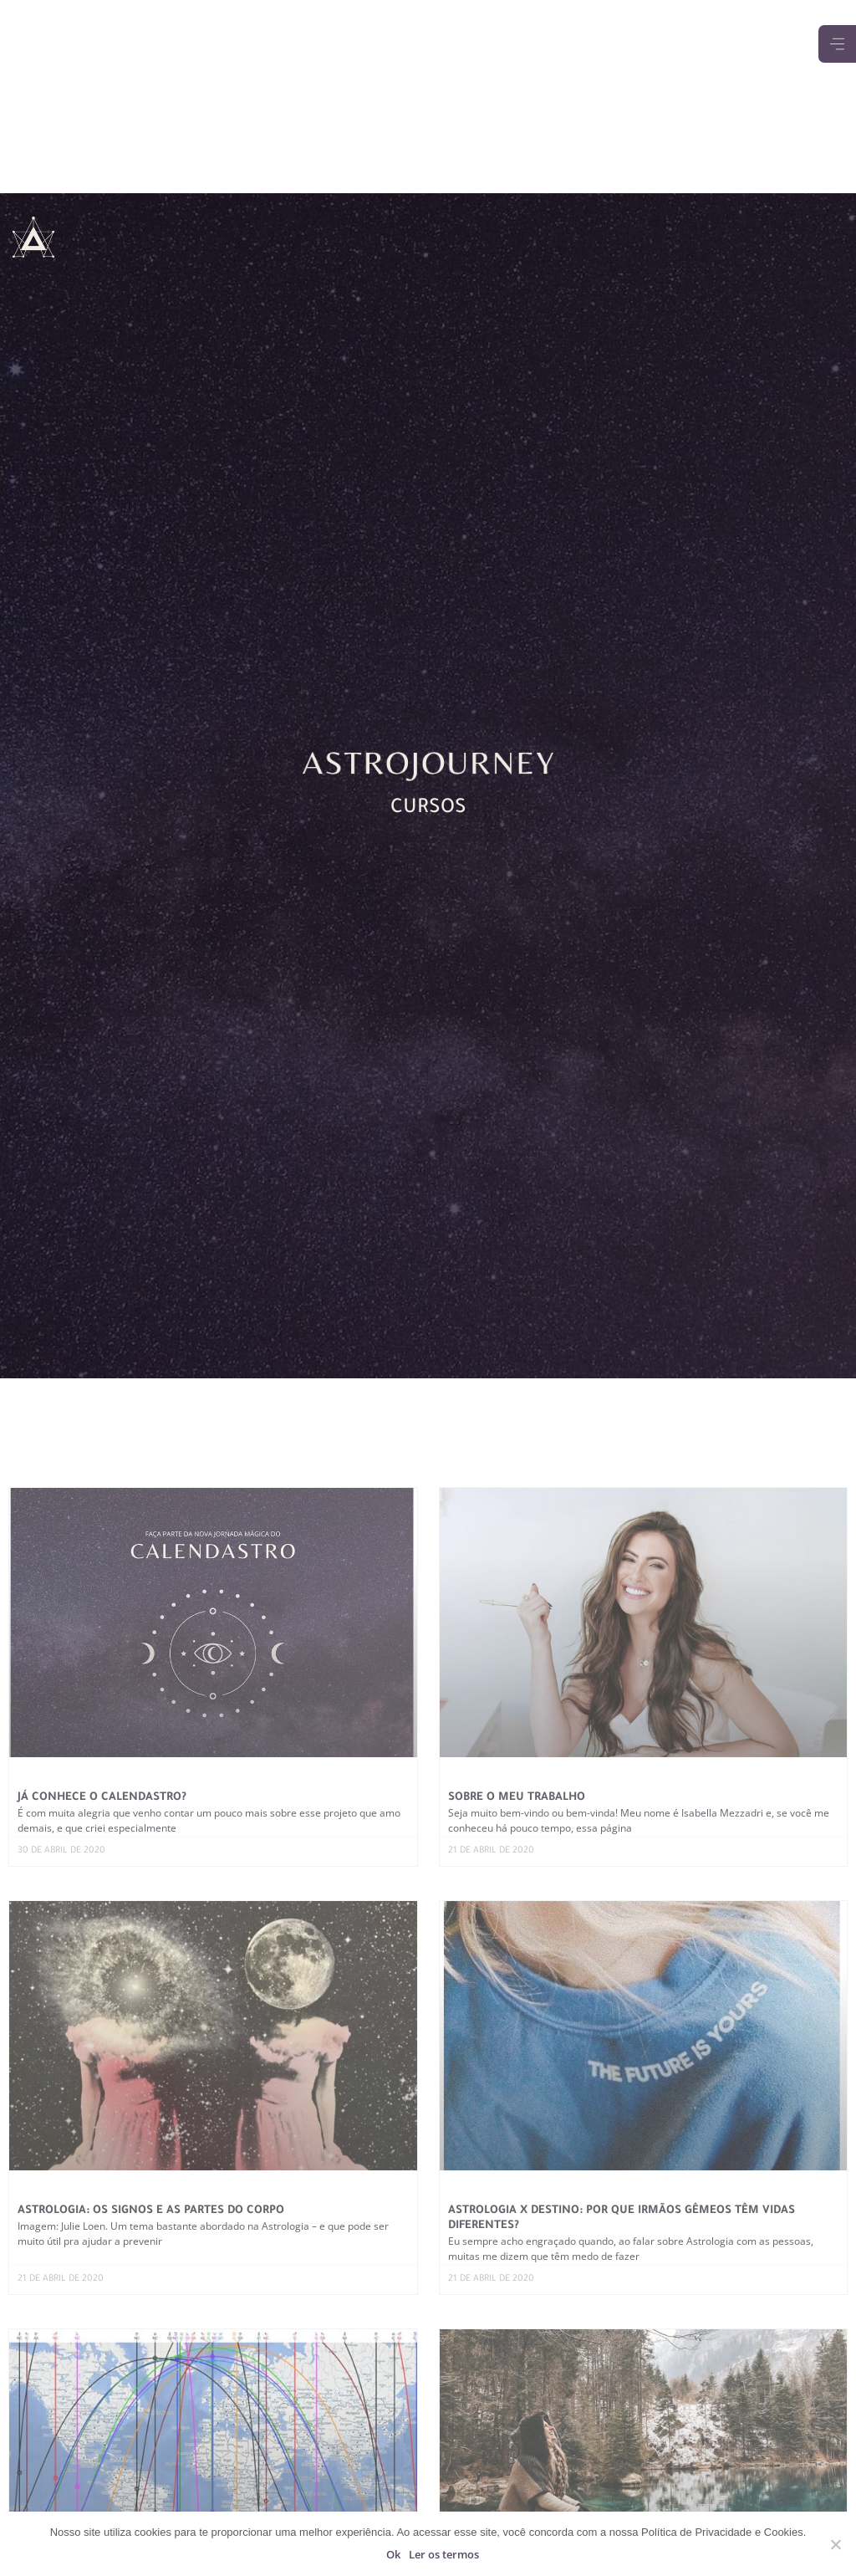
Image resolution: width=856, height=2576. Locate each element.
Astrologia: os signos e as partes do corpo (151, 2211)
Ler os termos (444, 2554)
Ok (393, 2554)
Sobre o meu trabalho (516, 1797)
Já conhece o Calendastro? (102, 1797)
